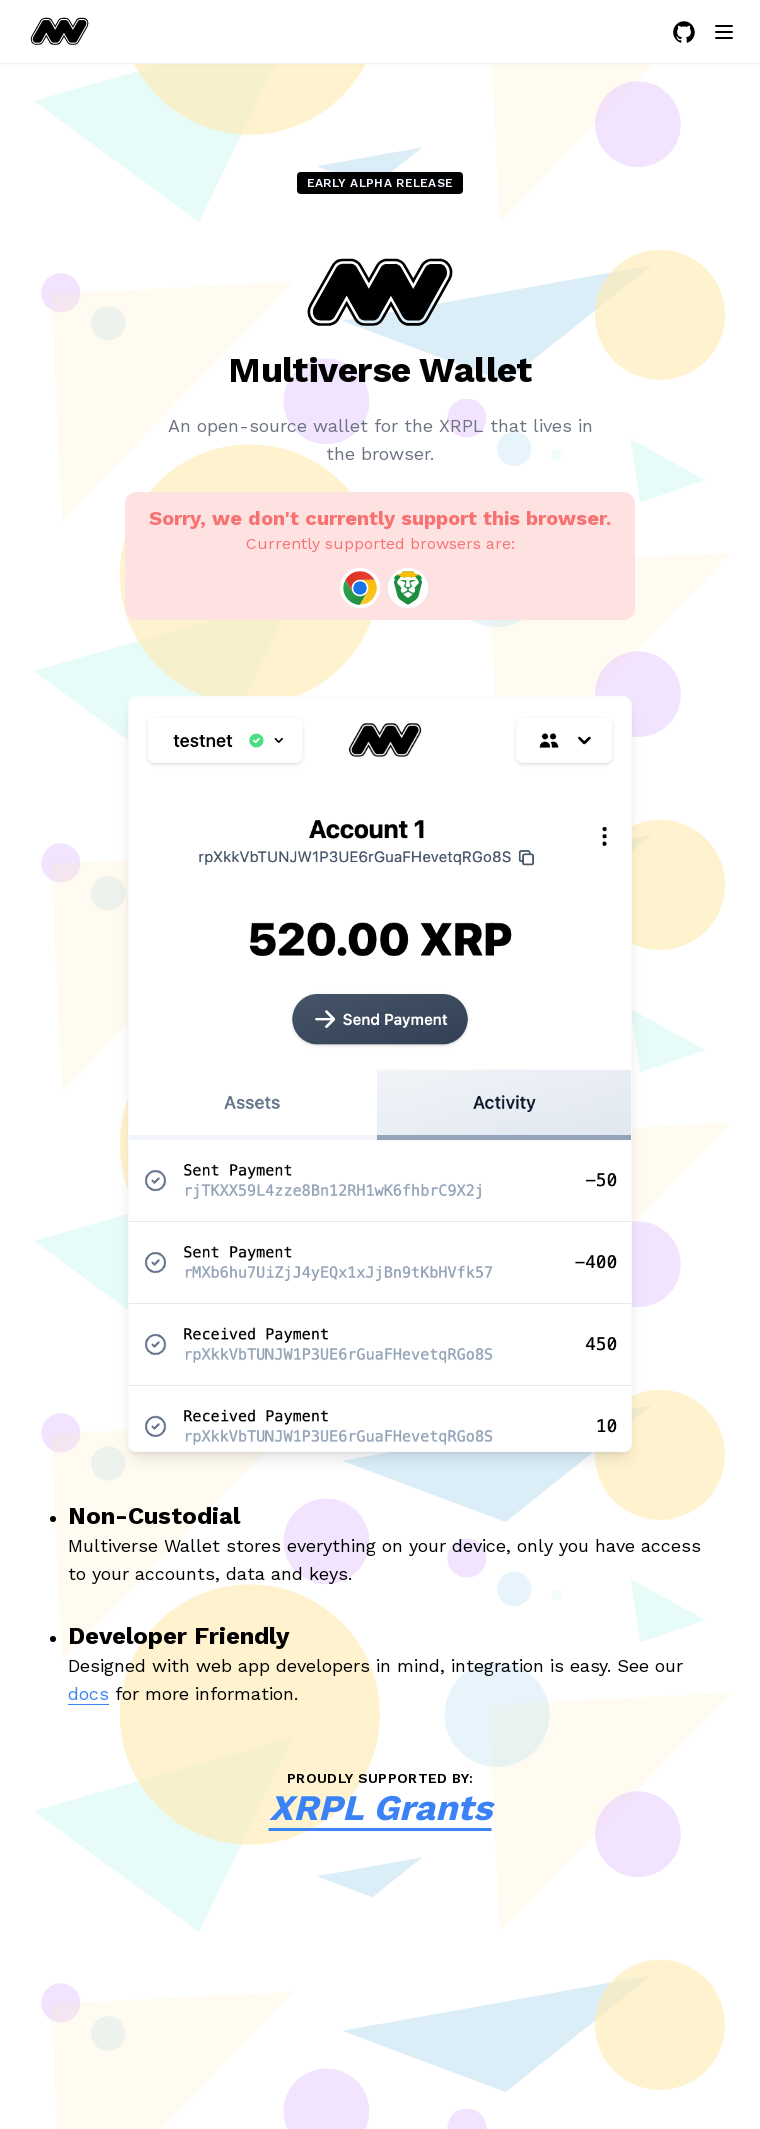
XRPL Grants (380, 1808)
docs (88, 1693)
